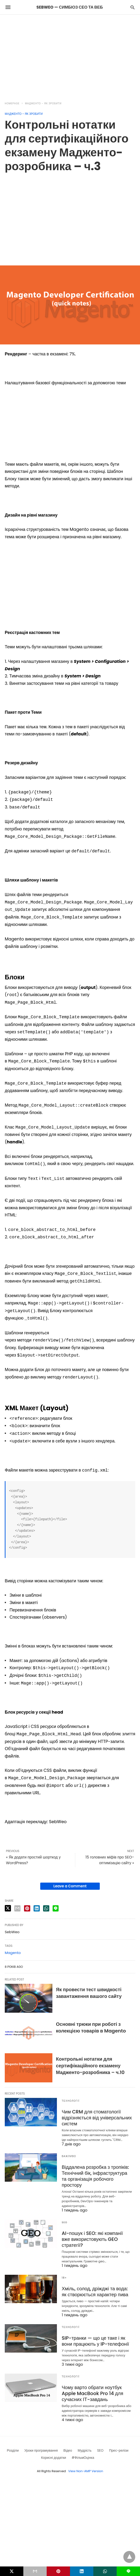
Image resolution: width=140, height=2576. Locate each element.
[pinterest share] (27, 1908)
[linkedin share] (37, 1908)
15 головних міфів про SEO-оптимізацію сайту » (109, 1860)
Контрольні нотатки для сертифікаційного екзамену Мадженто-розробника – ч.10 (90, 2066)
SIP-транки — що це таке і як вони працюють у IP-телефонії (95, 2341)
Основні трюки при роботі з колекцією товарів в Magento (91, 2027)
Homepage (12, 103)
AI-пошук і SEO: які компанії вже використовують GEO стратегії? (92, 2239)
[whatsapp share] (46, 1908)
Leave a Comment (69, 1886)
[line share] (56, 1908)
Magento (13, 1952)
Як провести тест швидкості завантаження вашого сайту (89, 1993)
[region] (70, 55)
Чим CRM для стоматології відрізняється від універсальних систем (97, 2117)
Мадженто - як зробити (43, 103)
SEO (64, 2222)
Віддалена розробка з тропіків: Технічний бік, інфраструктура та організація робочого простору (95, 2176)
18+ (64, 2278)
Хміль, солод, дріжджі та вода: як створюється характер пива (95, 2291)
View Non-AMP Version (85, 2471)
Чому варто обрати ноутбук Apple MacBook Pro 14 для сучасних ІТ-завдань (92, 2393)
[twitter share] (8, 1908)
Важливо (69, 2156)
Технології (71, 2101)
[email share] (17, 1908)
